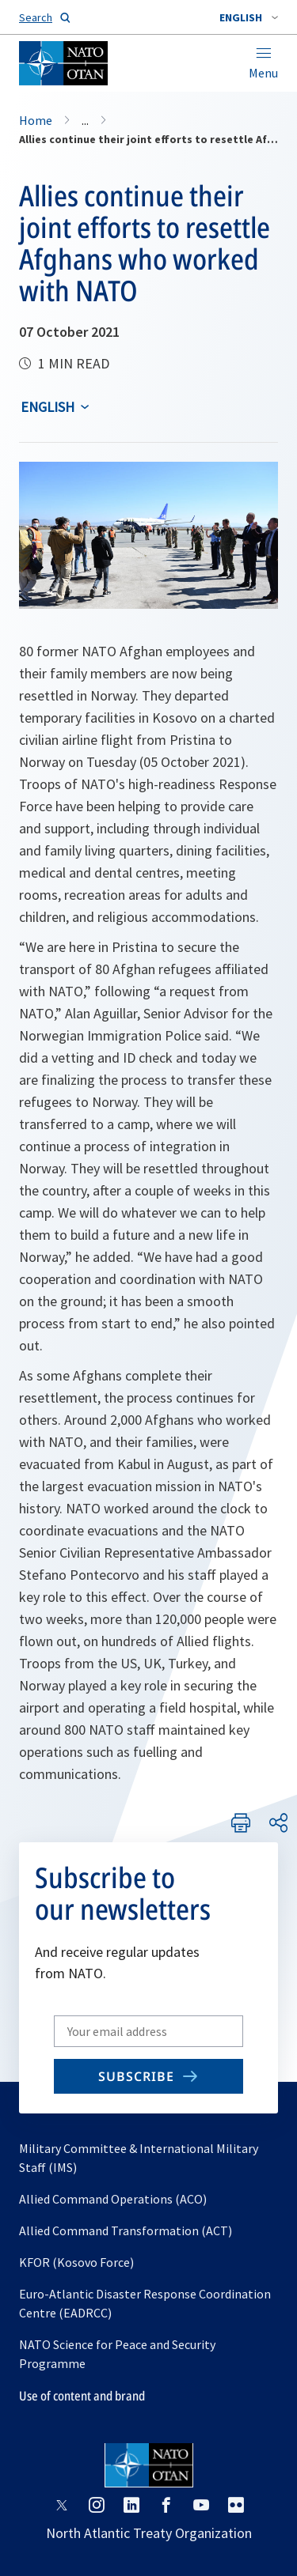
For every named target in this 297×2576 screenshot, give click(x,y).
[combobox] (248, 17)
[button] (248, 17)
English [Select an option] (47, 407)
